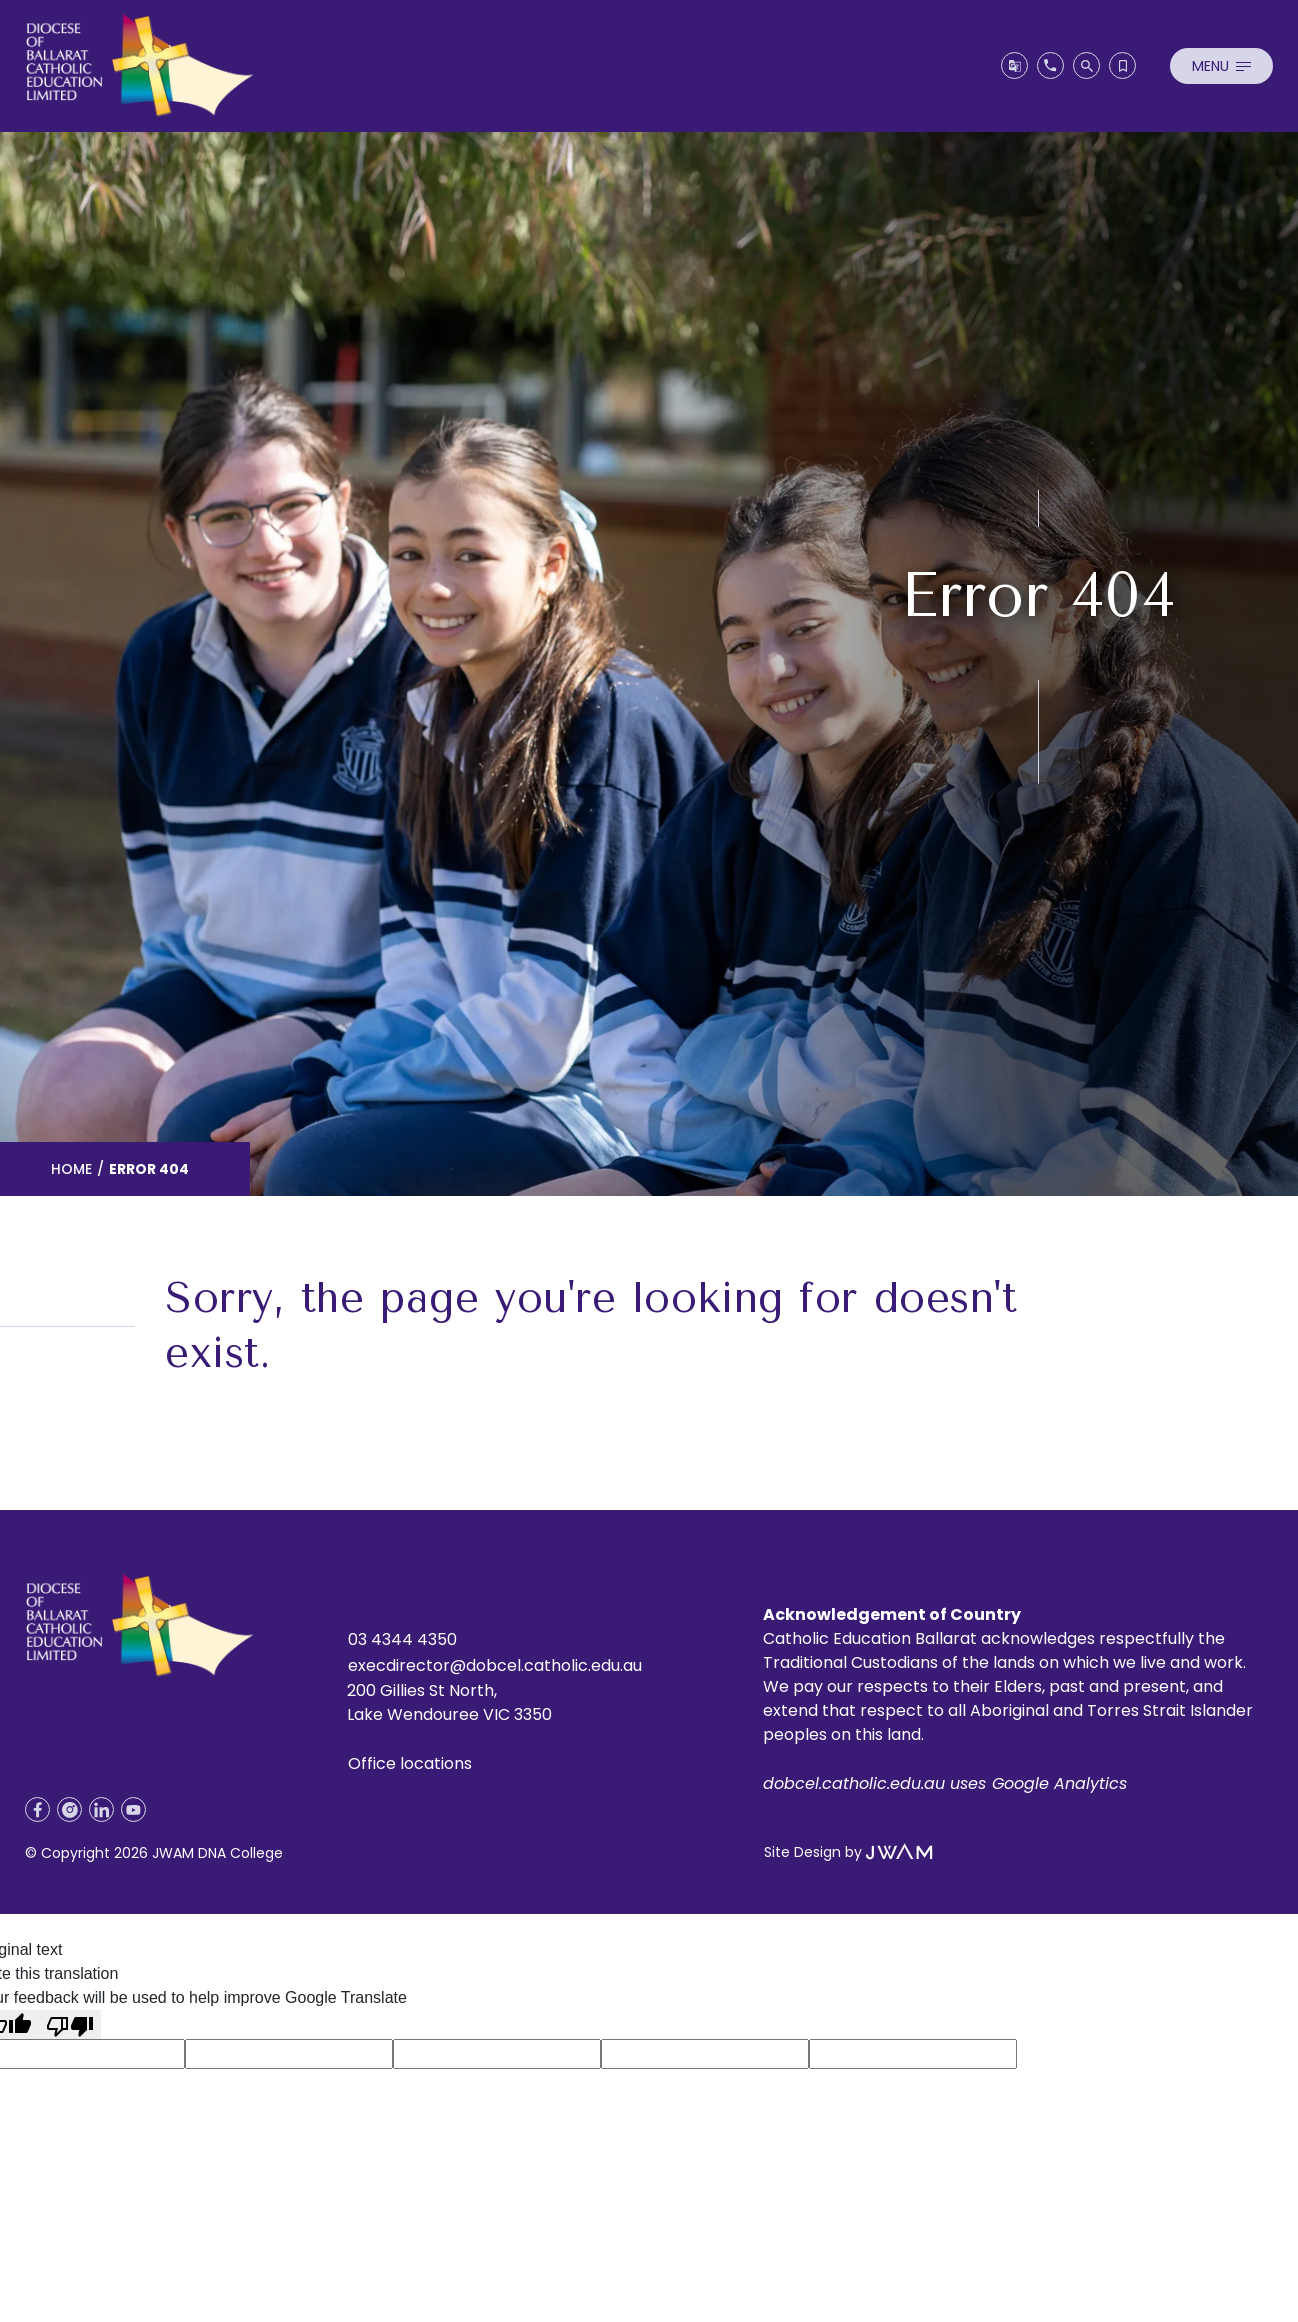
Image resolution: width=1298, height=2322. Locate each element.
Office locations (410, 1763)
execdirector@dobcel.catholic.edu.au (495, 1665)
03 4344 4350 (402, 1639)
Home (71, 1169)
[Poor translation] (70, 2024)
